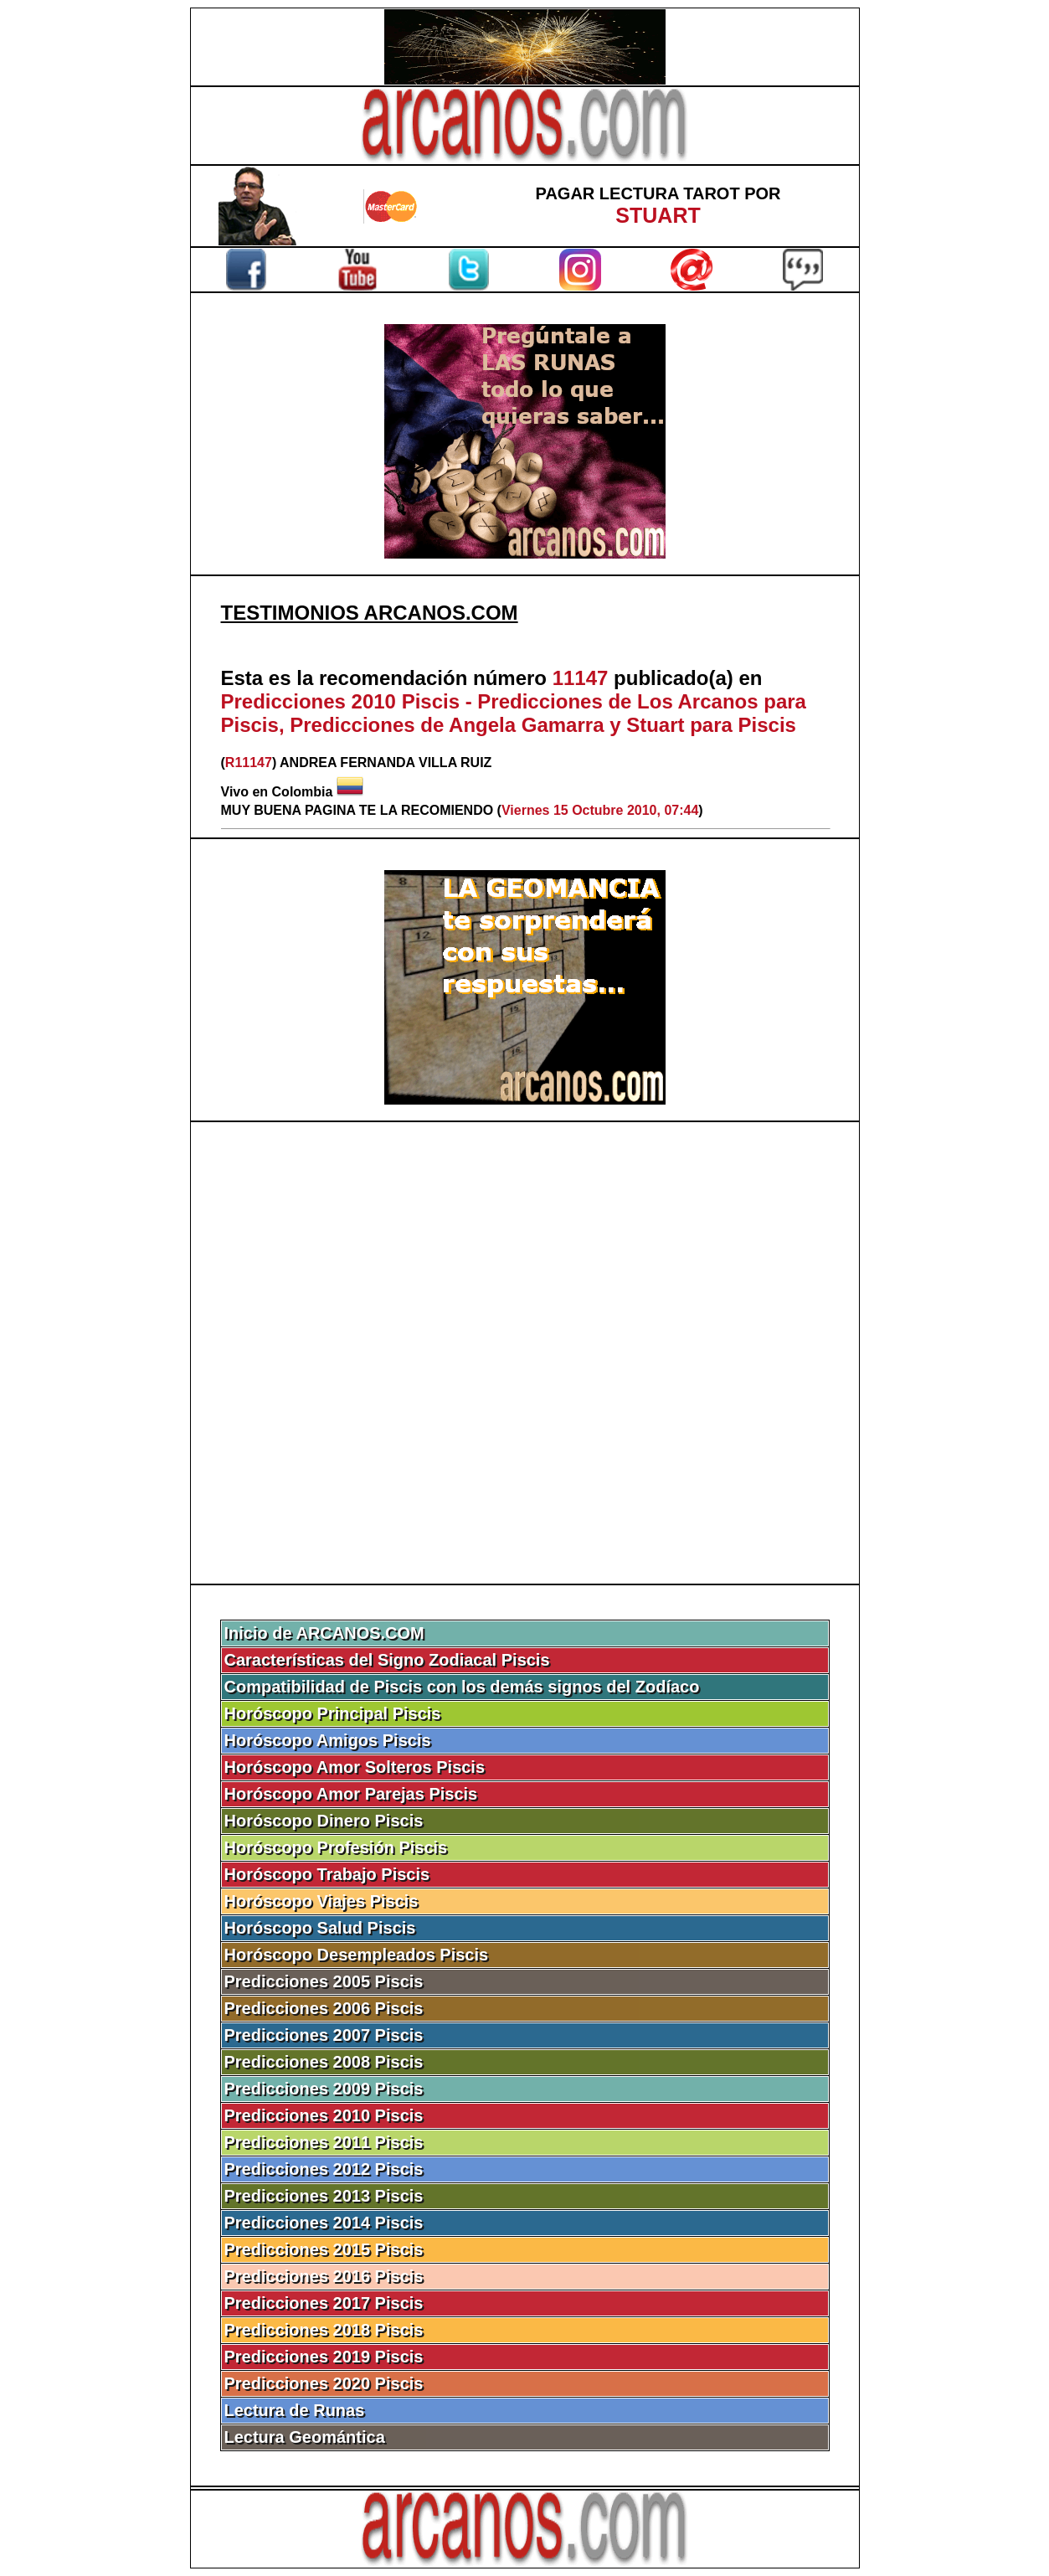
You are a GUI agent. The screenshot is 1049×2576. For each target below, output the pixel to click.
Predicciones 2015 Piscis (324, 2249)
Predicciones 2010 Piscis (324, 2115)
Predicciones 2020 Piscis (324, 2383)
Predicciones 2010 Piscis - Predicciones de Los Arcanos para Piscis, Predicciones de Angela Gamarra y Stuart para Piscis (513, 713)
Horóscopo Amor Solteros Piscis (355, 1767)
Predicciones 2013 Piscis (324, 2196)
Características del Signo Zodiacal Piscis (387, 1660)
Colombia (302, 792)
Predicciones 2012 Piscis (324, 2169)
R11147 (248, 762)
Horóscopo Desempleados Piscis (356, 1954)
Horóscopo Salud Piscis (320, 1928)
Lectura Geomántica (304, 2437)
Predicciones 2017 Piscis (324, 2303)
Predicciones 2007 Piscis (324, 2035)
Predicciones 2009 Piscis (324, 2088)
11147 (581, 678)
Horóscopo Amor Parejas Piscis (351, 1794)
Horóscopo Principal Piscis (332, 1713)
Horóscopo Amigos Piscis (327, 1740)
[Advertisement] (525, 1353)
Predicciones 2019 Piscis (324, 2356)
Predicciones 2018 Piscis (324, 2330)
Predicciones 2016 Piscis (324, 2276)
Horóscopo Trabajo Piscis (327, 1874)
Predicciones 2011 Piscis (324, 2142)
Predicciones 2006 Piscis (324, 2008)
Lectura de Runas (294, 2410)
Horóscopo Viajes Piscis (321, 1901)
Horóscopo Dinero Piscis (324, 1820)
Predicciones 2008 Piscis (324, 2062)
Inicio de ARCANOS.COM (324, 1633)
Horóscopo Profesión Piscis (336, 1847)
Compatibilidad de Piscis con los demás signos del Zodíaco (462, 1686)
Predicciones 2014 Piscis (324, 2222)
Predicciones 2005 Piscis (324, 1981)
